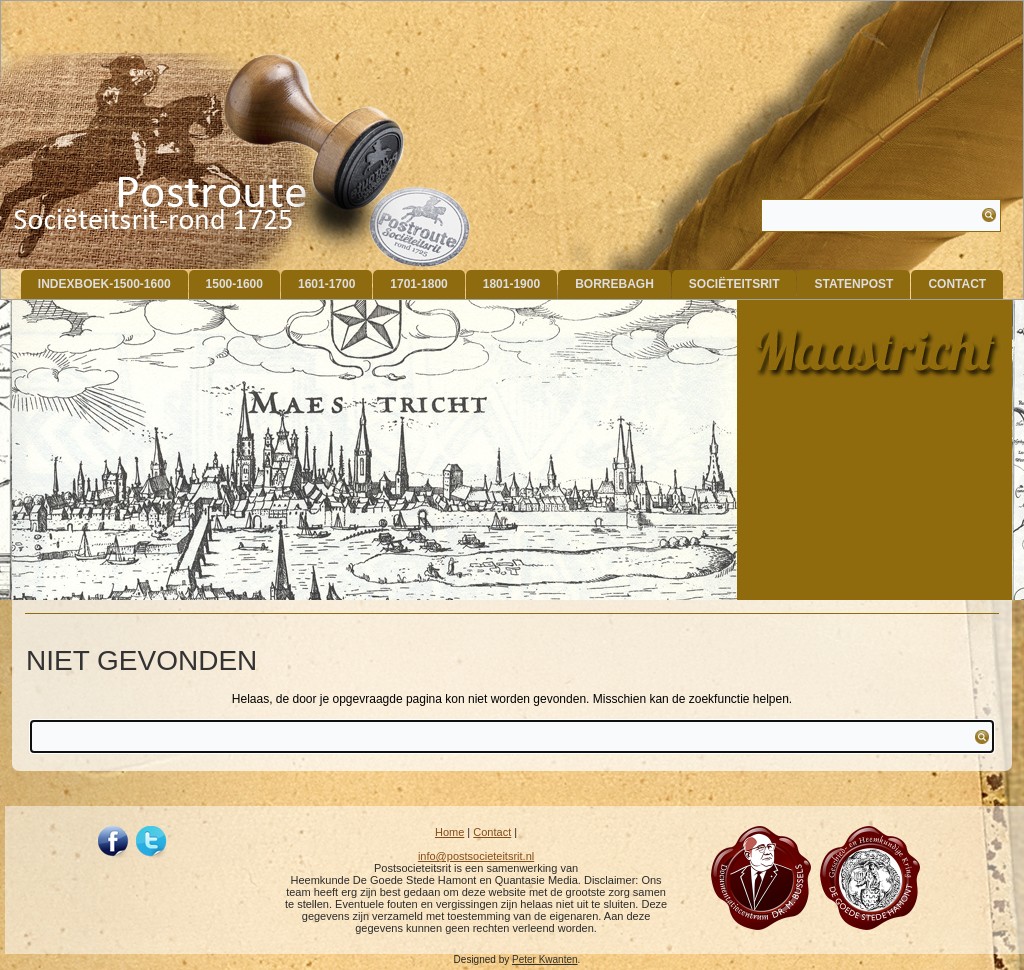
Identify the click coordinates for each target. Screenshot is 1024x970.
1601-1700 (326, 284)
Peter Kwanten (545, 959)
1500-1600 (234, 284)
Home (449, 832)
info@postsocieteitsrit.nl (476, 856)
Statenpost (853, 284)
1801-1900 (511, 284)
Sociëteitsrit (734, 284)
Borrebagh (614, 284)
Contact (957, 284)
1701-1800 (418, 284)
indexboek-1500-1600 (104, 284)
